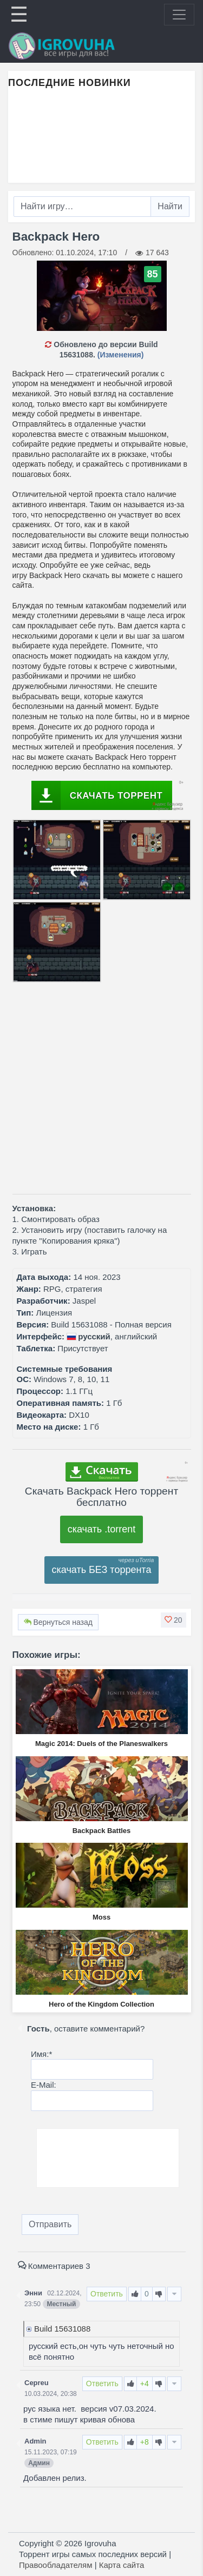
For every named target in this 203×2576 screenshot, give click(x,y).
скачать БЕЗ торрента (102, 1569)
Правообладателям (55, 2565)
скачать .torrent (102, 1529)
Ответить (106, 2293)
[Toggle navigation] (179, 14)
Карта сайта (122, 2565)
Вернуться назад (58, 1622)
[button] (173, 1620)
